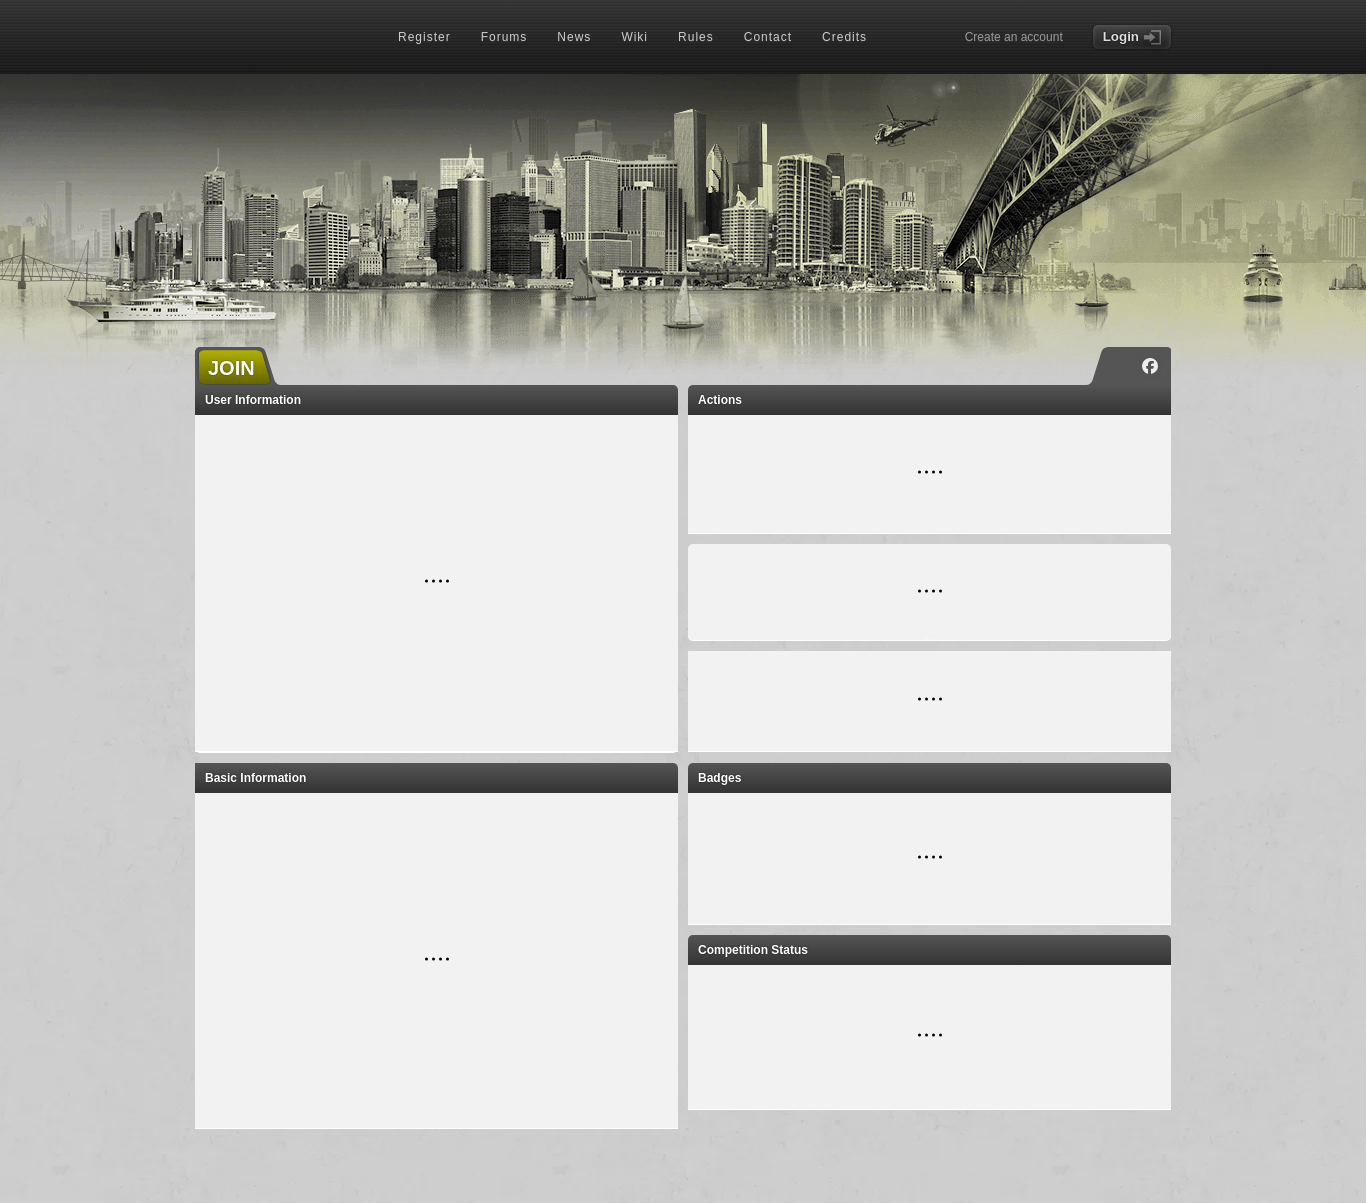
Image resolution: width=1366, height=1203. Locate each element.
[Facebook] (1150, 366)
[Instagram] (1120, 366)
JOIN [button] (231, 368)
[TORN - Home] (281, 38)
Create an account (1014, 37)
